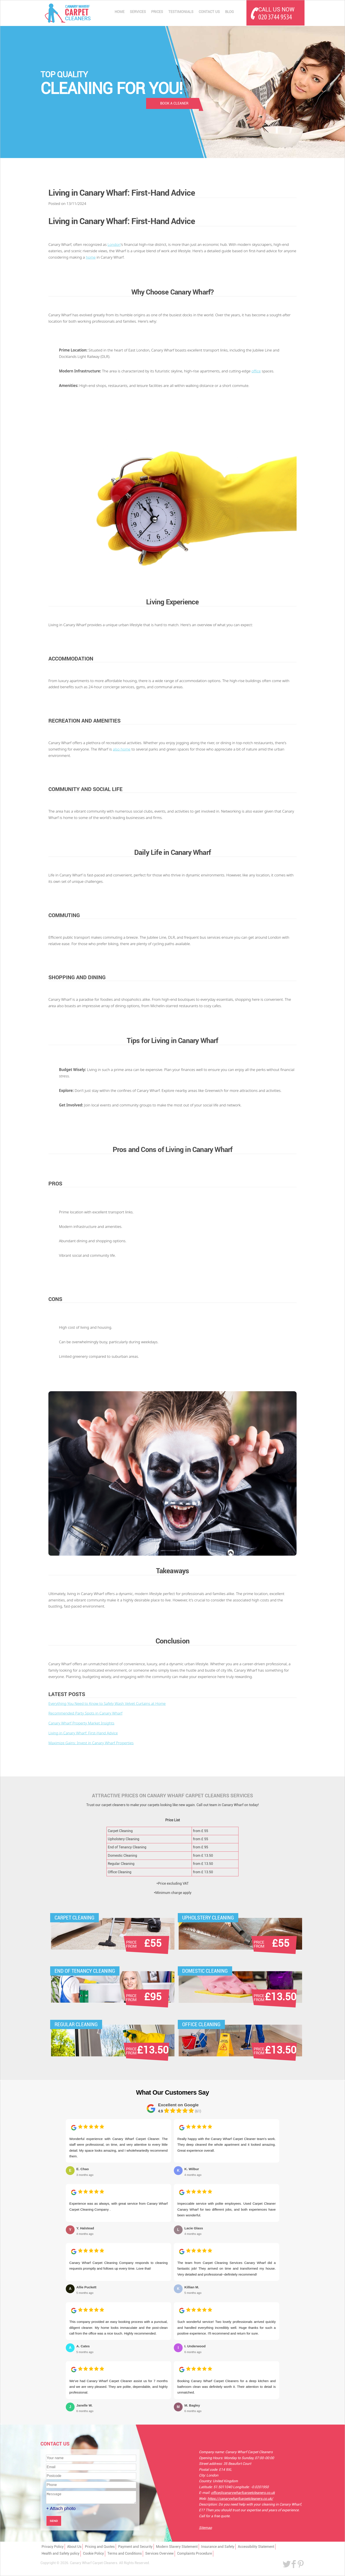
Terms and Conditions (124, 2553)
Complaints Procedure (194, 2553)
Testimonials (180, 12)
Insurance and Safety (217, 2547)
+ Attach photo (61, 2508)
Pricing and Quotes (100, 2547)
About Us (74, 2547)
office (256, 371)
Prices (157, 12)
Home (120, 12)
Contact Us (209, 12)
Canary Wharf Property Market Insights (81, 1723)
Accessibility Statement (256, 2547)
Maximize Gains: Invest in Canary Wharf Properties (91, 1742)
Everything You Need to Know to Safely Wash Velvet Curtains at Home (107, 1703)
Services (138, 12)
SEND (54, 2521)
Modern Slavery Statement (177, 2547)
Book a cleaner (174, 103)
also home (121, 749)
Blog (229, 12)
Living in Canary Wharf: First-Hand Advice (83, 1732)
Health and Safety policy (60, 2553)
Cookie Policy (93, 2553)
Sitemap (205, 2528)
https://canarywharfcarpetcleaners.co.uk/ (240, 2499)
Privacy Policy (53, 2547)
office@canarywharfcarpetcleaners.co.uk (243, 2493)
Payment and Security (135, 2547)
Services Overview (159, 2553)
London (114, 244)
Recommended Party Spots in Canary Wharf (85, 1713)
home (91, 257)
